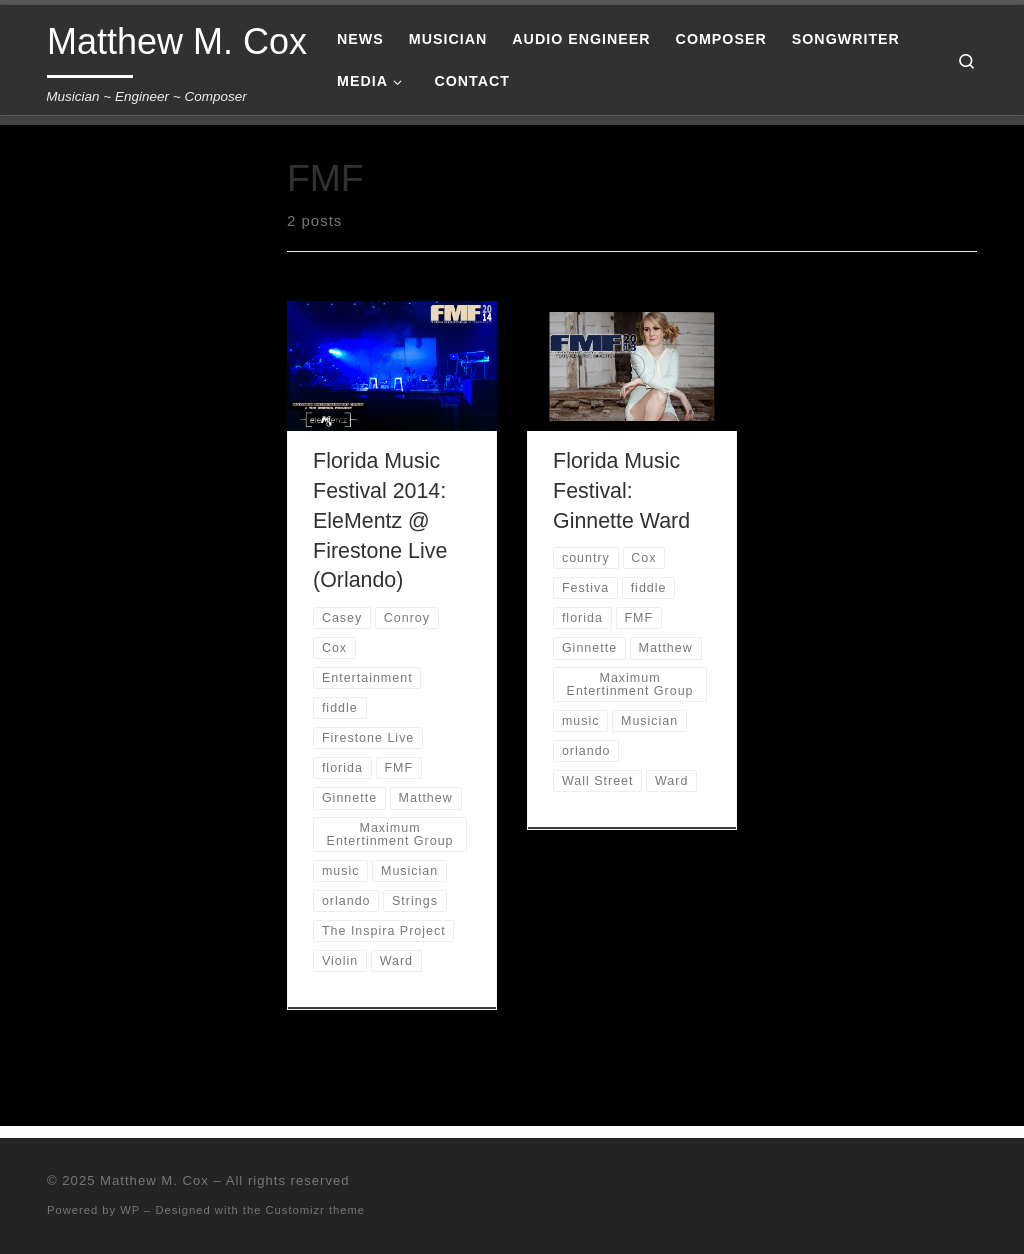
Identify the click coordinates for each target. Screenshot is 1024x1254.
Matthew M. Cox (154, 1180)
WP (130, 1210)
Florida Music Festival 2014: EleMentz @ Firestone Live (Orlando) (380, 521)
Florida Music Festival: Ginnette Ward (621, 491)
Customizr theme (316, 1210)
